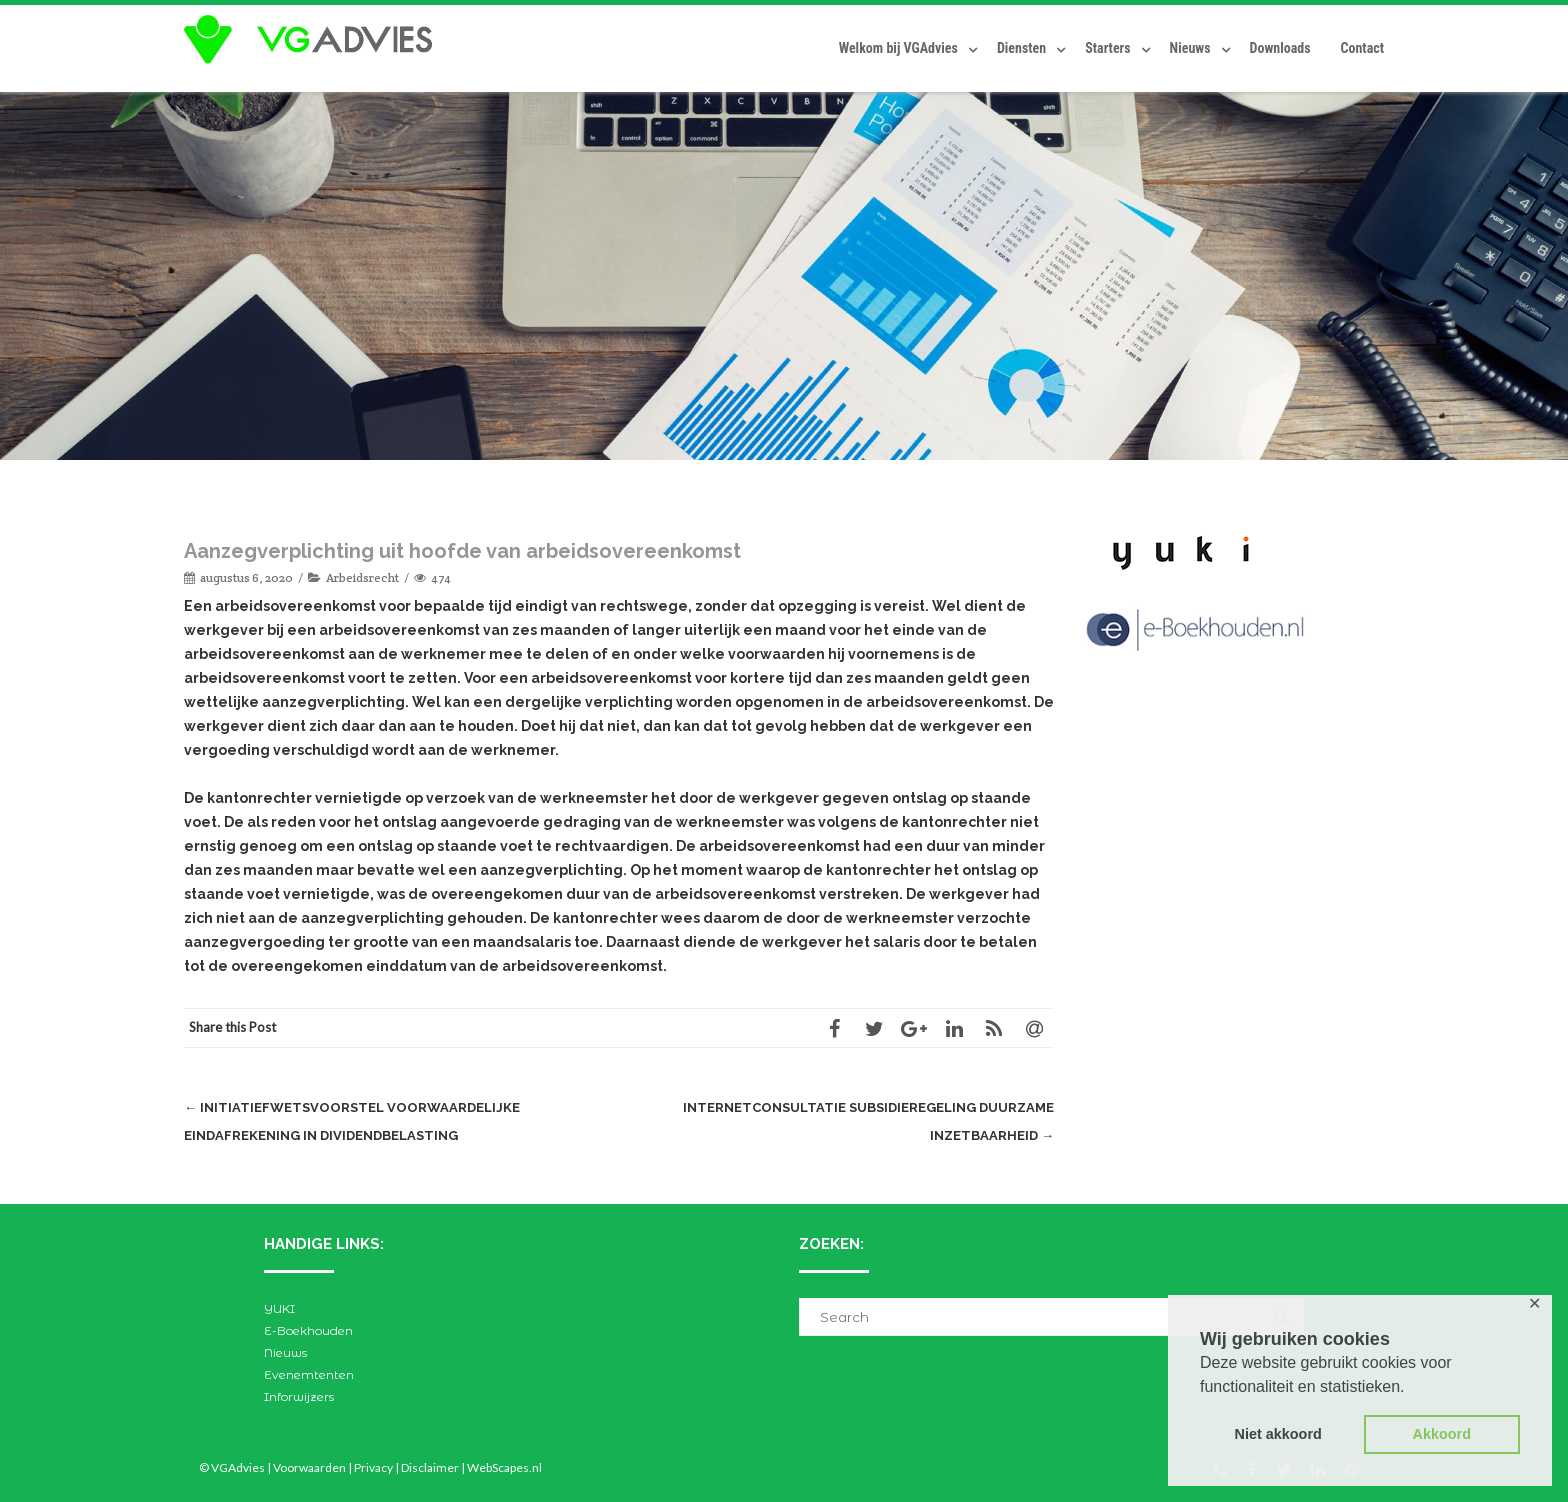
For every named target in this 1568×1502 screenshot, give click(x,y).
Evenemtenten (309, 1374)
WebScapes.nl (504, 1467)
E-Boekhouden (308, 1330)
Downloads (1280, 48)
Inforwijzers (299, 1396)
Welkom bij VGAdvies (898, 48)
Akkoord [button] (1442, 1434)
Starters (1107, 48)
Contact (1362, 48)
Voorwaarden (309, 1467)
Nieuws (1190, 48)
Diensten (1021, 48)
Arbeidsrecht (362, 577)
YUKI (279, 1308)
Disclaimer (430, 1467)
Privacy (373, 1467)
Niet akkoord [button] (1278, 1434)
